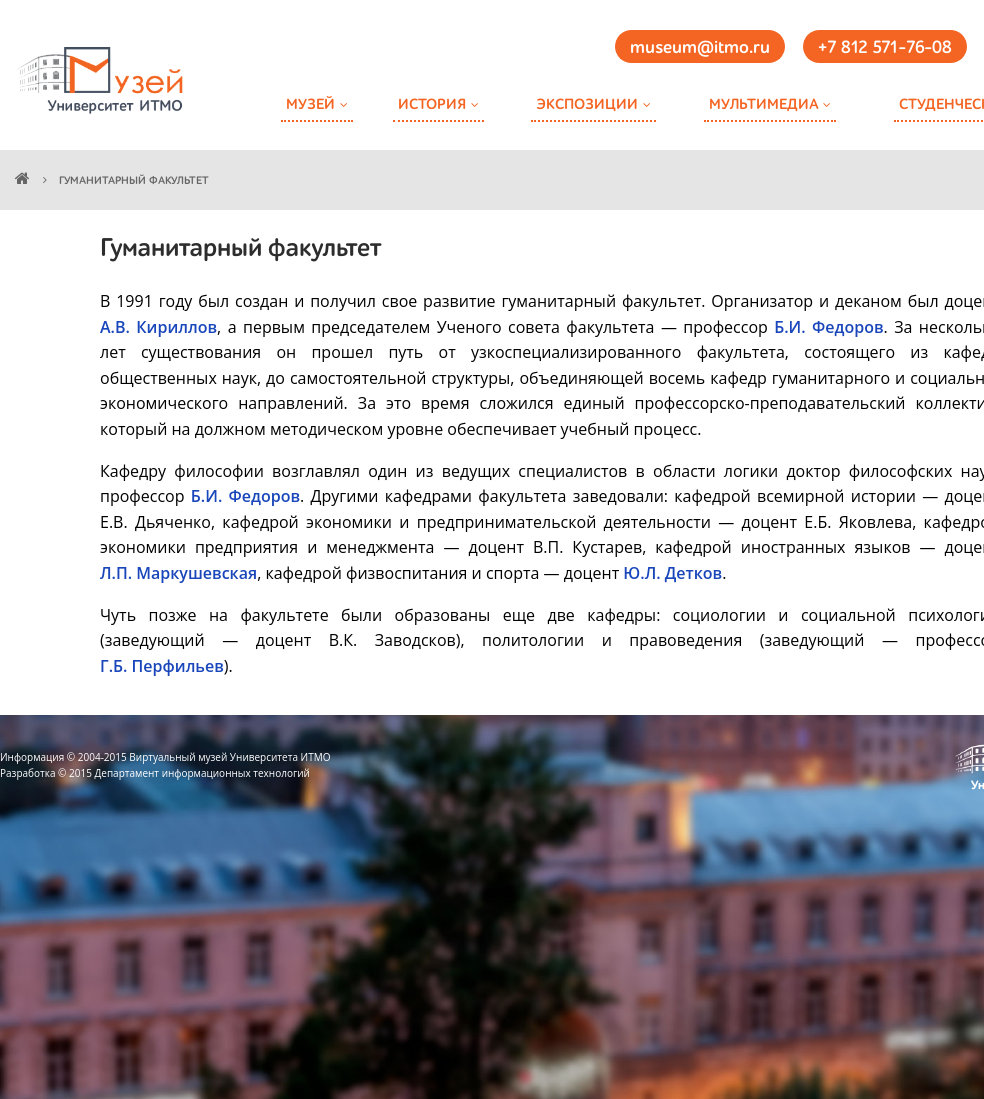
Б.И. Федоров (828, 327)
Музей (310, 104)
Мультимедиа (763, 104)
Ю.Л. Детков (672, 573)
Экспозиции (587, 104)
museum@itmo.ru (700, 48)
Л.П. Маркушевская (178, 573)
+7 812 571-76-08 (885, 48)
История (432, 104)
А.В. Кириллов (158, 327)
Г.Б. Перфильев (162, 666)
